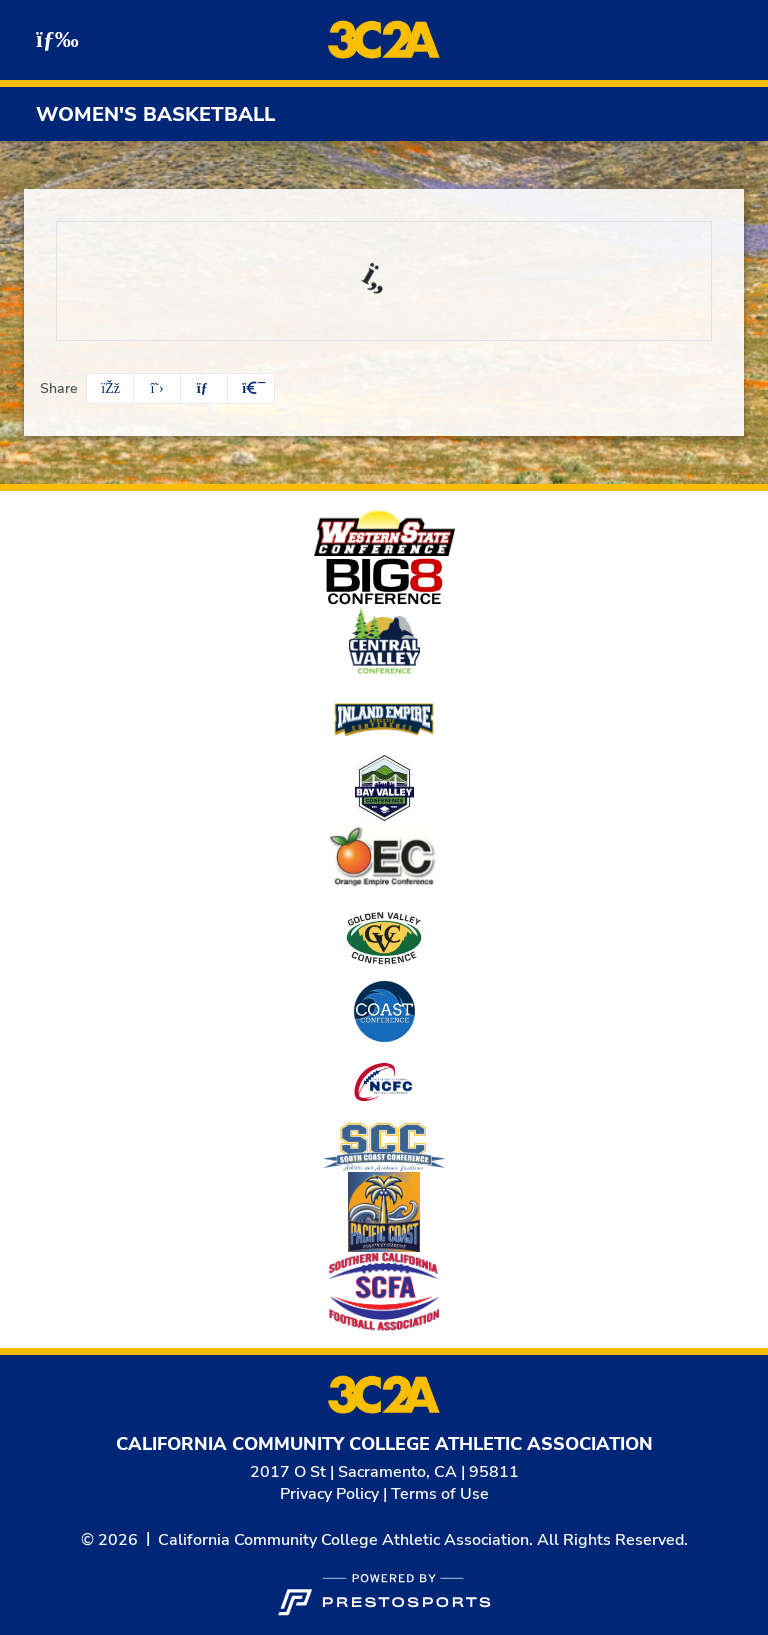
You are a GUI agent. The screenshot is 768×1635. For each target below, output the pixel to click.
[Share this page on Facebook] (110, 388)
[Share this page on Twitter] (157, 388)
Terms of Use (440, 1494)
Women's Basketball (155, 114)
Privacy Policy (329, 1494)
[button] (251, 388)
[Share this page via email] (204, 388)
